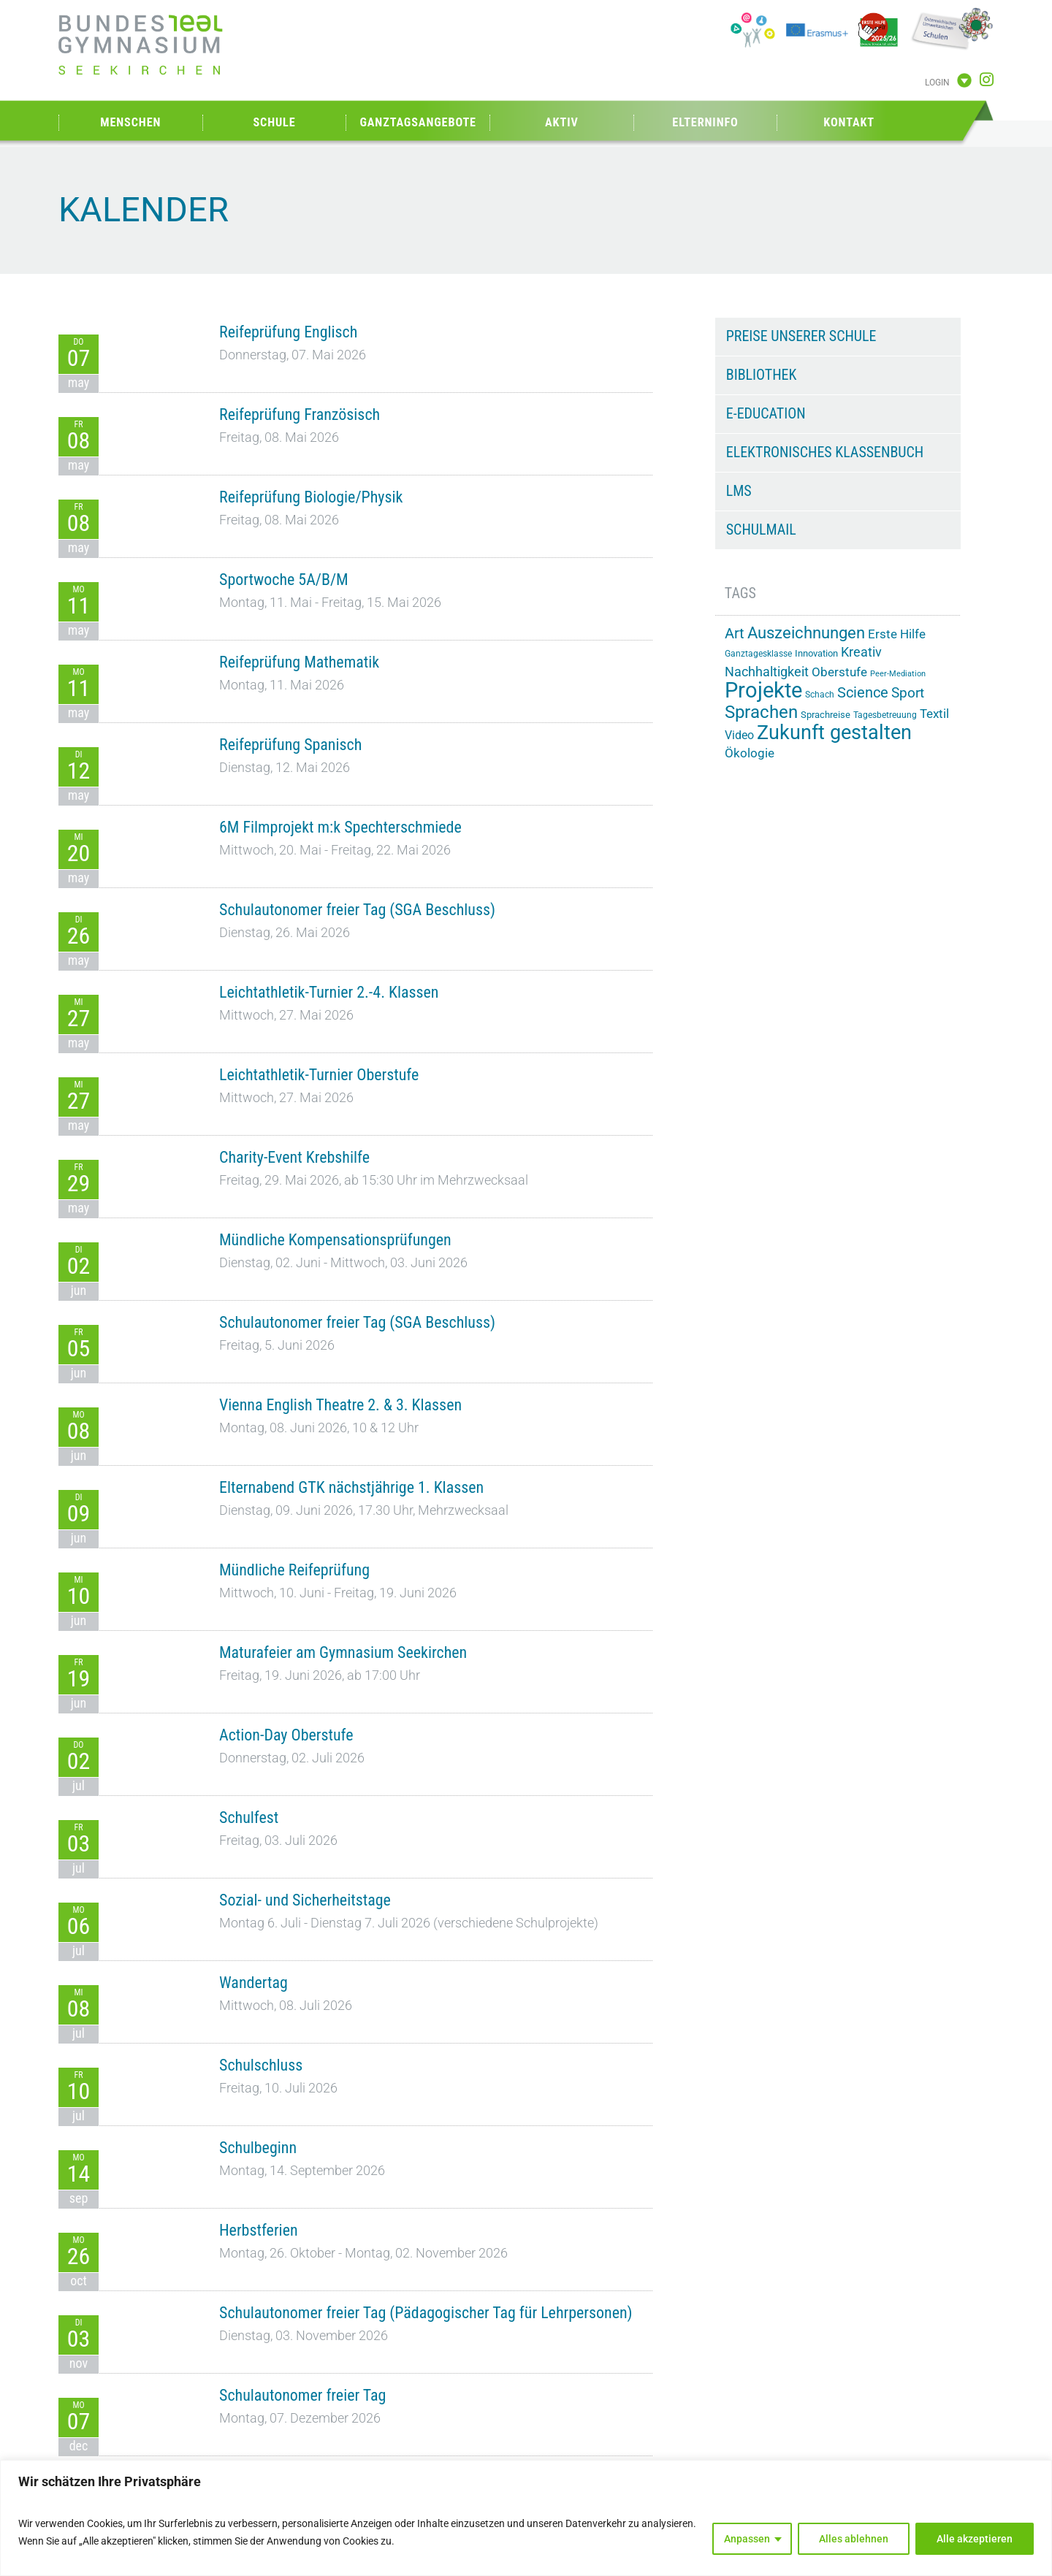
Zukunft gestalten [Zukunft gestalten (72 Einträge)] (834, 732)
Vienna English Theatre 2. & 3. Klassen (340, 1405)
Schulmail (761, 529)
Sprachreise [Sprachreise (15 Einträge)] (825, 714)
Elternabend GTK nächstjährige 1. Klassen (351, 1487)
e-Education (766, 413)
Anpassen (747, 2539)
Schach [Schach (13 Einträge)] (819, 694)
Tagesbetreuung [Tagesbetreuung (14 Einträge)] (885, 715)
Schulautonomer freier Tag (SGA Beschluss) (357, 910)
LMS (739, 491)
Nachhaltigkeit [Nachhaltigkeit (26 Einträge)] (767, 672)
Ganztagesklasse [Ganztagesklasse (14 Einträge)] (758, 654)
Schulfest (248, 1817)
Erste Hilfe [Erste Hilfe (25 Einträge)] (897, 634)
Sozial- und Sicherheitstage (305, 1900)
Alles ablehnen (853, 2539)
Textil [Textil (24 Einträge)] (934, 713)
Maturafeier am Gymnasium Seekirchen (343, 1652)
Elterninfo (705, 122)
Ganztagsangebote (417, 122)
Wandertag (253, 1982)
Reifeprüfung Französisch (299, 414)
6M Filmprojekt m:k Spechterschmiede (340, 827)
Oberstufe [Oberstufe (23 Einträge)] (839, 672)
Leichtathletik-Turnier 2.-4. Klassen (328, 992)
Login (937, 82)
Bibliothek (761, 374)
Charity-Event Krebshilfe (294, 1157)
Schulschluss (260, 2065)
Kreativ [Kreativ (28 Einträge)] (861, 652)
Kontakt (848, 122)
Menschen (130, 122)
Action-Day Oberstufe (286, 1735)
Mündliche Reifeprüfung (294, 1570)
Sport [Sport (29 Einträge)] (907, 693)
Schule (274, 122)
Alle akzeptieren (975, 2539)
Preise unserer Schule (801, 336)
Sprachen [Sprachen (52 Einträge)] (761, 712)
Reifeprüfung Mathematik (299, 662)
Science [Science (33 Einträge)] (862, 692)
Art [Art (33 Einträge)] (734, 633)
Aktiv (562, 122)
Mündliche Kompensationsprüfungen (335, 1240)
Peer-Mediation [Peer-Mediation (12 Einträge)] (898, 674)
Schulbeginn (258, 2148)
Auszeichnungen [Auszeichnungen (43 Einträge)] (806, 632)
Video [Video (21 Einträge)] (739, 735)
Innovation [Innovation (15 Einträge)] (816, 653)
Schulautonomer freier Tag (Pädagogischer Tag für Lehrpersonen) (426, 2313)
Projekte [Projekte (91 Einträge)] (763, 690)
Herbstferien (258, 2230)
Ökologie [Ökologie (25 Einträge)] (749, 753)
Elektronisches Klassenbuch (824, 452)
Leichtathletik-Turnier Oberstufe (319, 1075)
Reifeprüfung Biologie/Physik (311, 497)
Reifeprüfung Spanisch (290, 744)
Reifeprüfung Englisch (288, 332)
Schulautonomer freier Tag (302, 2395)
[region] (526, 2518)
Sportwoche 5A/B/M (283, 579)
